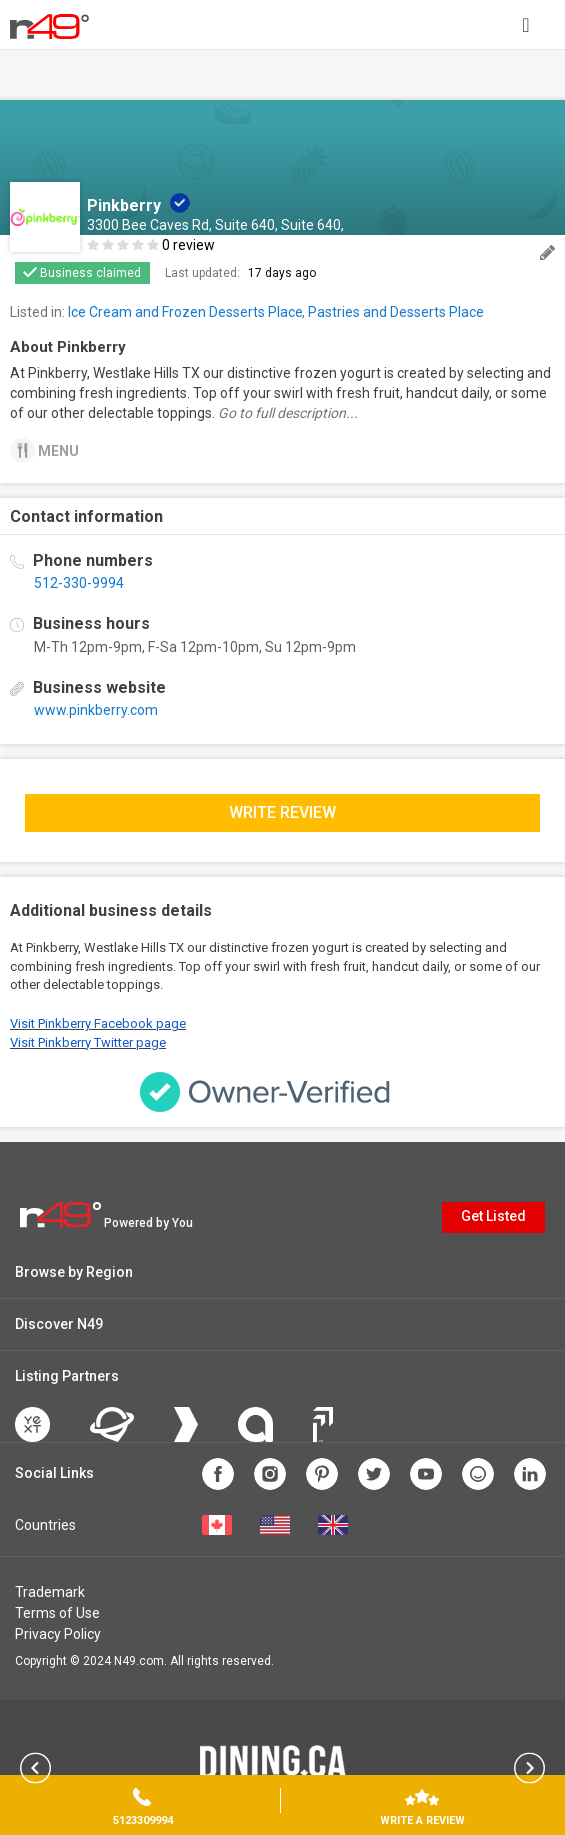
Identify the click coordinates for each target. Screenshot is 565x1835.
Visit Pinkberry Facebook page (98, 1023)
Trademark (50, 1592)
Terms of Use (57, 1613)
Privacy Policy (58, 1634)
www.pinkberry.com (96, 710)
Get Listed (493, 1216)
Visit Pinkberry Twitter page (88, 1042)
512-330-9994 (79, 583)
